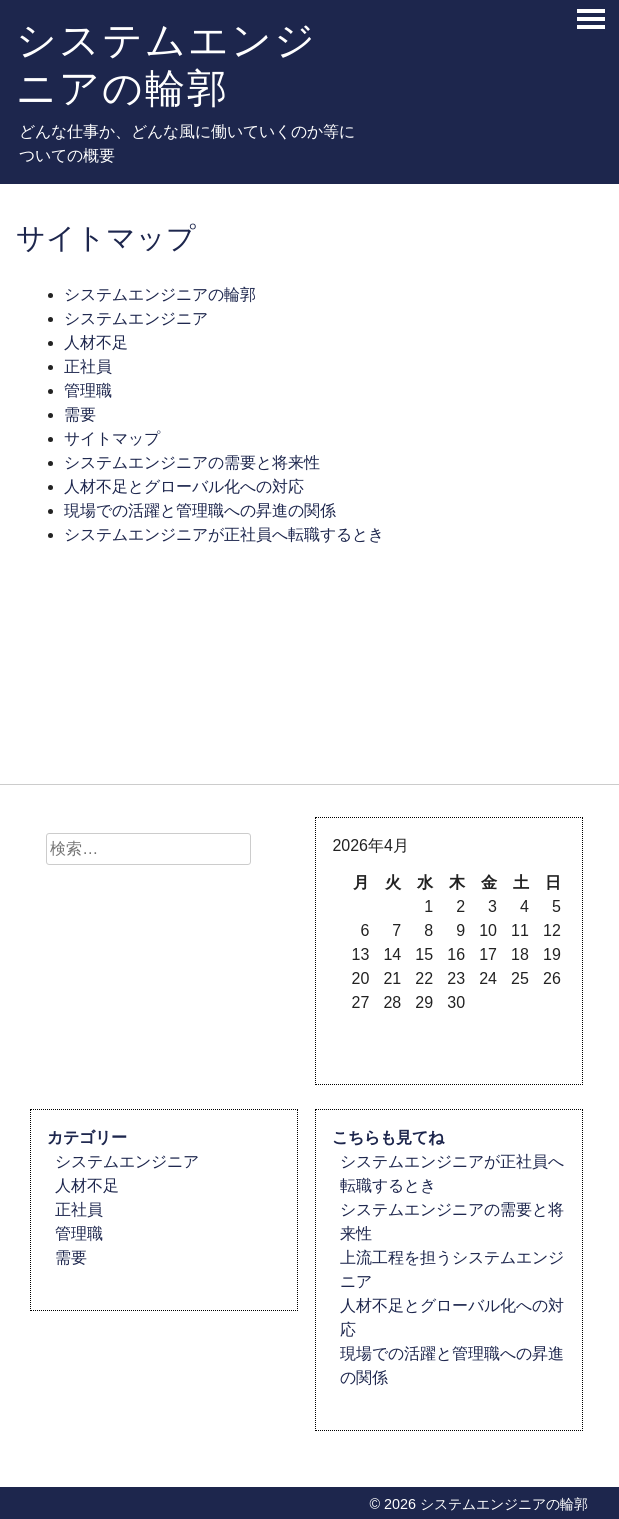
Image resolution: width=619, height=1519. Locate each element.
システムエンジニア (136, 318)
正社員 (88, 366)
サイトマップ (112, 438)
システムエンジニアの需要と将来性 (192, 462)
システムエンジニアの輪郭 (166, 63)
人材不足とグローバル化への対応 (184, 486)
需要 (80, 414)
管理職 (88, 390)
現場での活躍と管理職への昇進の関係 (200, 510)
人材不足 (96, 342)
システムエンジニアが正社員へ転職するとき (224, 534)
